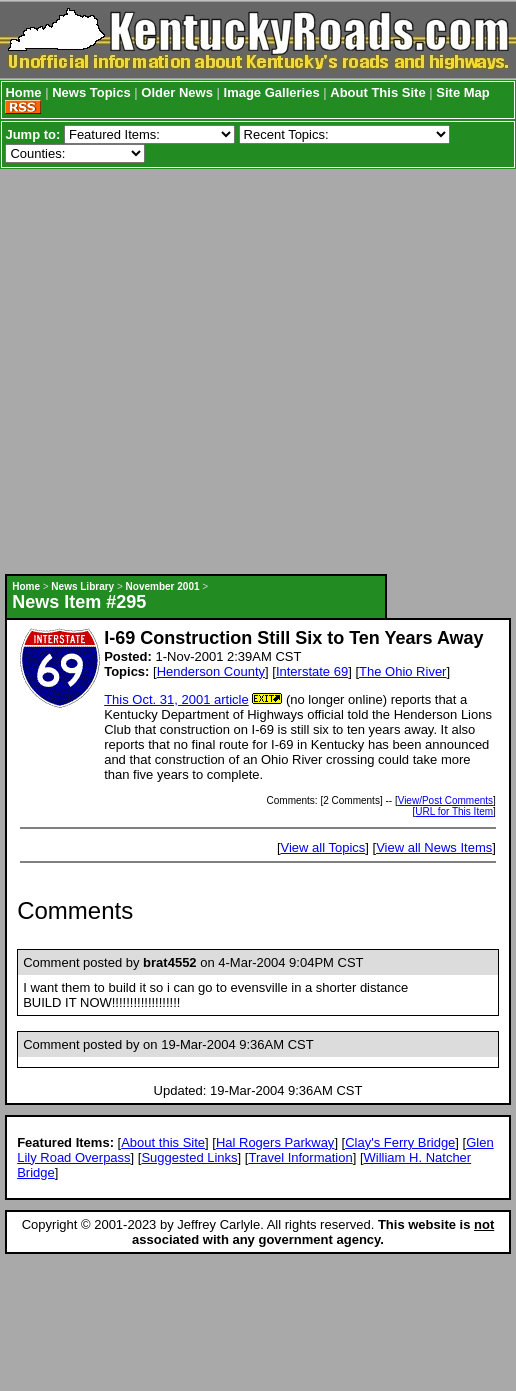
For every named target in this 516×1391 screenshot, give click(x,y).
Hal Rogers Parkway (275, 1142)
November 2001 (163, 586)
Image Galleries (272, 92)
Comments (75, 910)
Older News (177, 92)
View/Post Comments (445, 800)
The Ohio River (402, 671)
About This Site (377, 92)
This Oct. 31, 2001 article (176, 699)
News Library (82, 586)
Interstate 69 (312, 671)
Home (23, 92)
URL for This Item (454, 811)
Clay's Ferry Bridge (400, 1142)
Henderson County (211, 671)
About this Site (163, 1142)
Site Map (462, 92)
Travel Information (300, 1157)
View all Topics (323, 847)
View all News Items (434, 847)
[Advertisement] (188, 371)
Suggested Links (189, 1157)
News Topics (91, 92)
